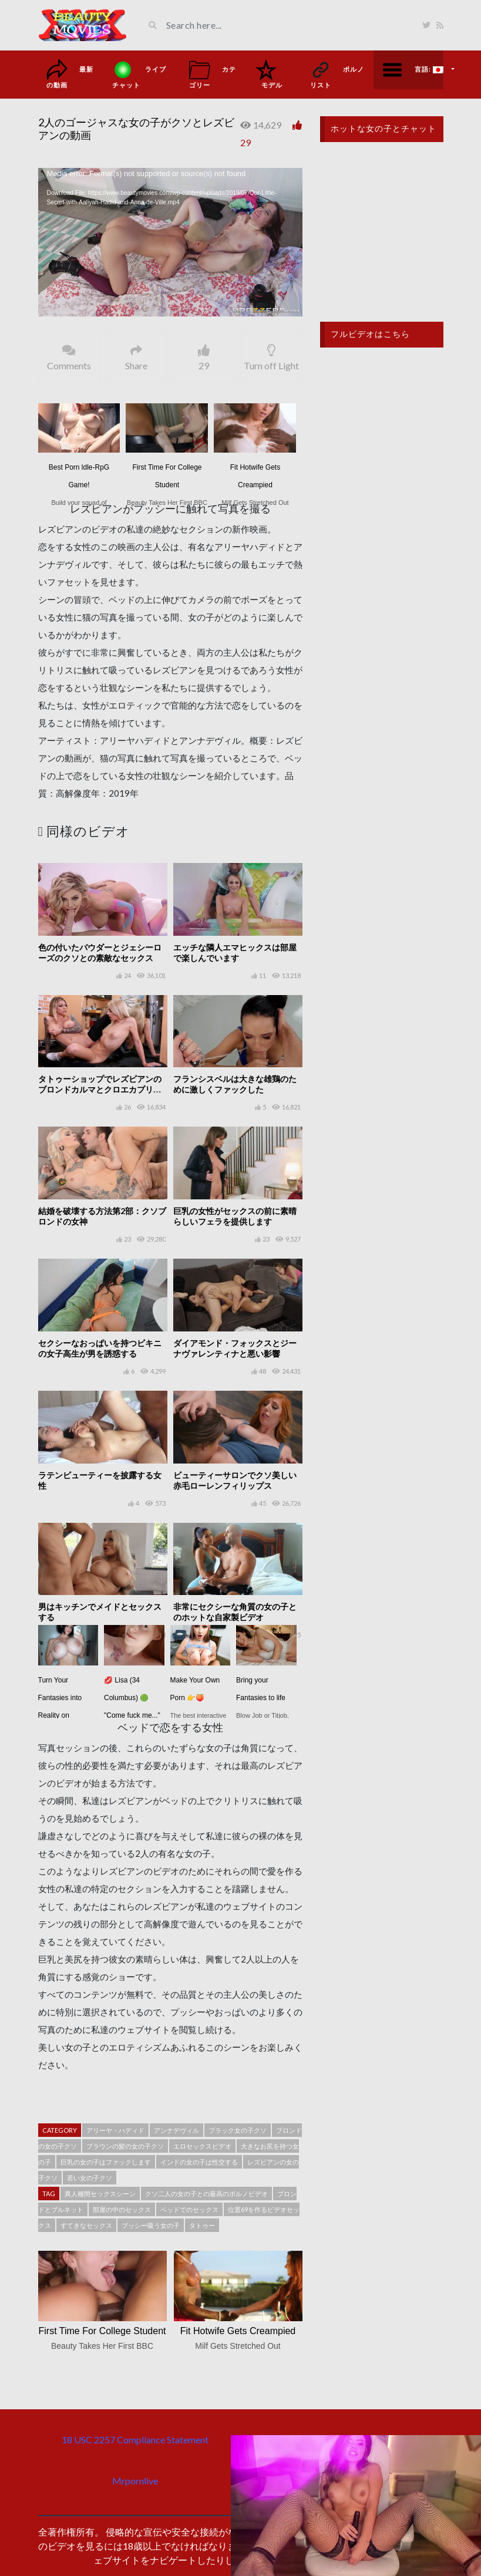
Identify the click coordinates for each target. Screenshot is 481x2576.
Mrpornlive (135, 2480)
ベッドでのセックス (189, 2209)
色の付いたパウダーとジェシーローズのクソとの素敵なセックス (100, 952)
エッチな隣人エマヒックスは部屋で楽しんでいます (235, 952)
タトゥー (202, 2225)
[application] (170, 242)
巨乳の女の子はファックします (105, 2162)
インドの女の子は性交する (199, 2162)
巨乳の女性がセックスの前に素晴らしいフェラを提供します (235, 1216)
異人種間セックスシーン (100, 2193)
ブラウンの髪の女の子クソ (125, 2146)
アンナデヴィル (176, 2130)
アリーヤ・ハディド (115, 2130)
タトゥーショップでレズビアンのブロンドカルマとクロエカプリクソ (100, 1089)
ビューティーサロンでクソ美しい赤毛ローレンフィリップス (235, 1480)
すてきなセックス (86, 2225)
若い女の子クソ (89, 2177)
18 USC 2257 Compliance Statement (135, 2439)
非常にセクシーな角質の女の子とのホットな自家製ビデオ (235, 1611)
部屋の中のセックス (122, 2209)
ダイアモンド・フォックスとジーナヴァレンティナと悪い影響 (235, 1348)
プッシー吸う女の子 (151, 2225)
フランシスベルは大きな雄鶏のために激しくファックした (235, 1084)
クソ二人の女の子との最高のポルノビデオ (206, 2193)
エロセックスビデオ (202, 2146)
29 (245, 142)
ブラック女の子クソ (237, 2130)
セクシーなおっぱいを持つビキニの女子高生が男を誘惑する (100, 1348)
